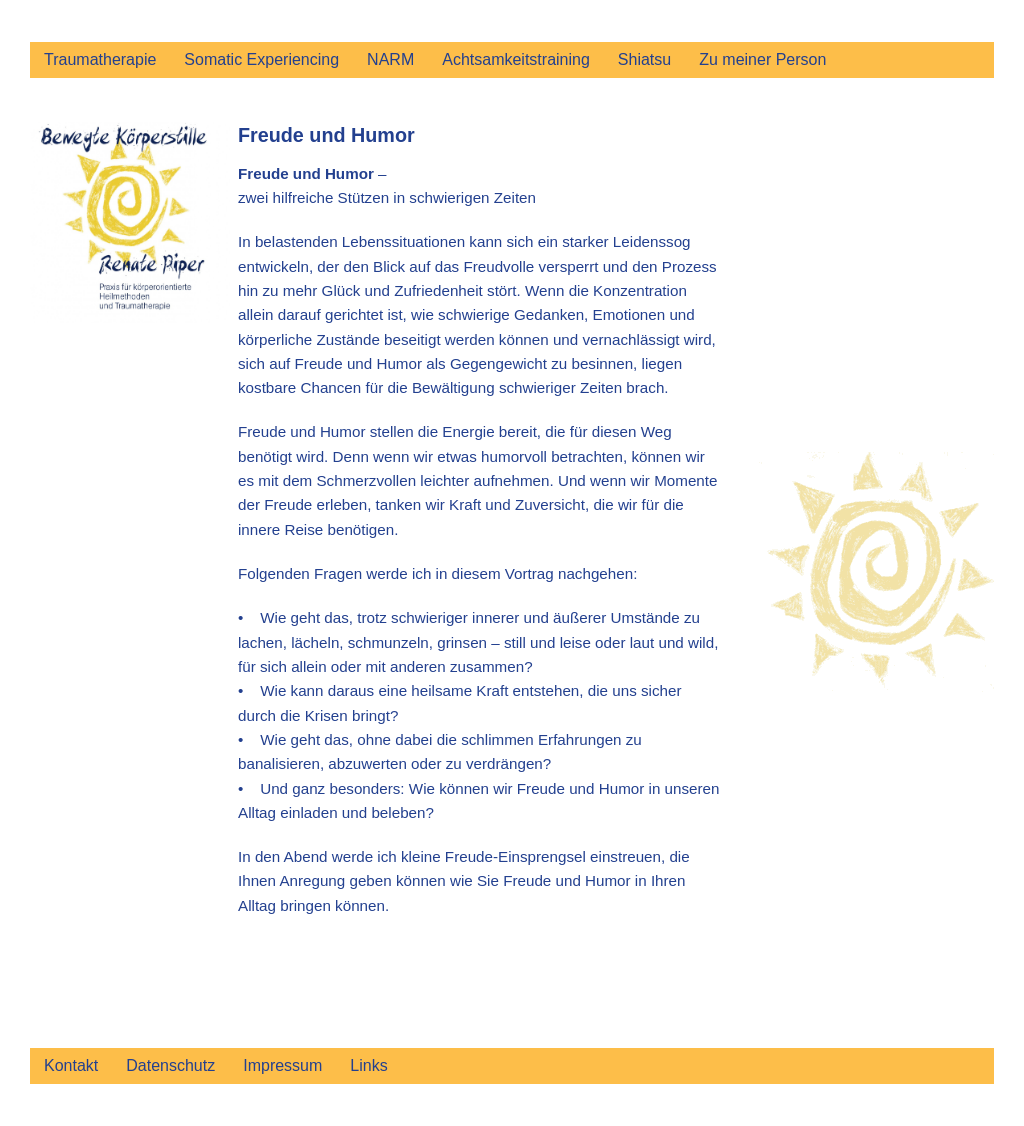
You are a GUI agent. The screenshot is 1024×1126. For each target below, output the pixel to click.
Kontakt (71, 1065)
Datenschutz (170, 1065)
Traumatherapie (100, 59)
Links (368, 1065)
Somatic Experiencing (261, 59)
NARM (390, 59)
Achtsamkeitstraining (516, 59)
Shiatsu (644, 59)
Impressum (282, 1065)
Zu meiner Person (762, 59)
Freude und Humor (326, 135)
